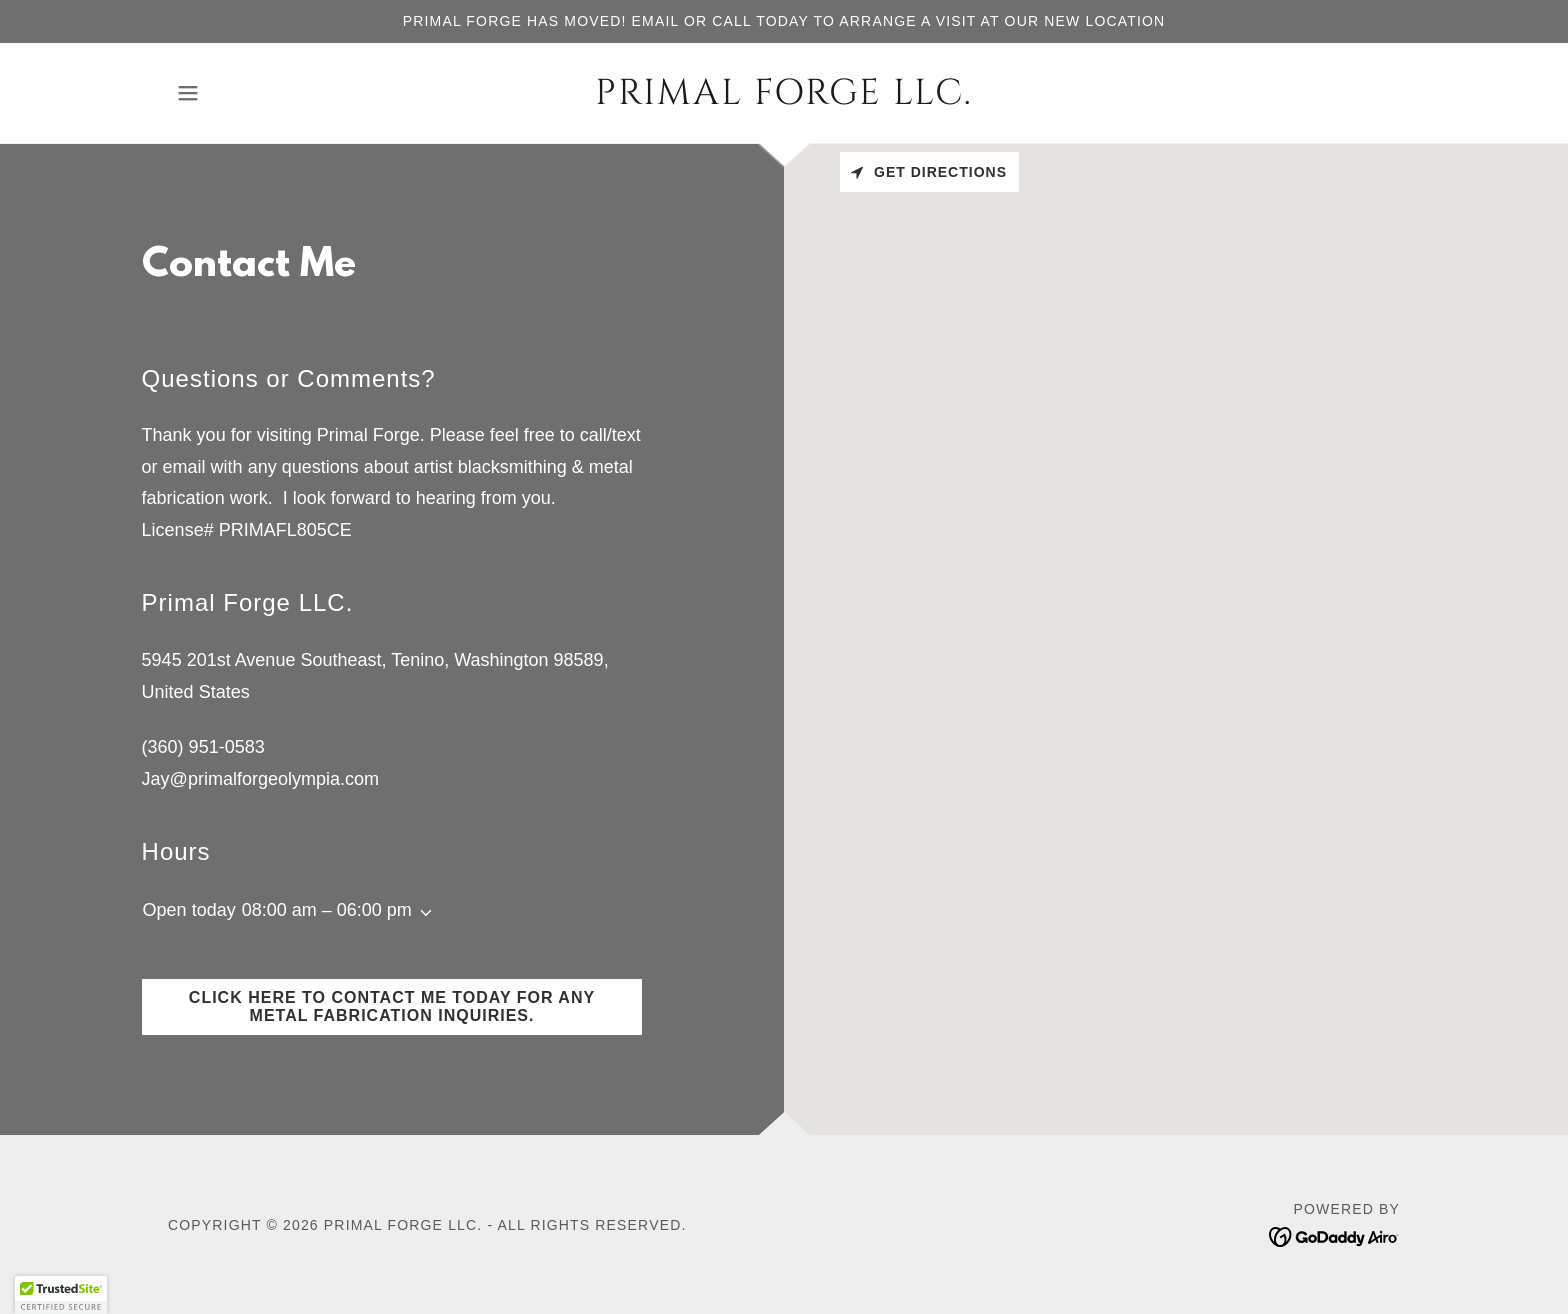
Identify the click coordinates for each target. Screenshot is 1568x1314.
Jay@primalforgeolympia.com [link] (260, 779)
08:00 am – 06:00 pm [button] (327, 910)
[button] (188, 93)
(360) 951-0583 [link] (203, 747)
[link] (784, 98)
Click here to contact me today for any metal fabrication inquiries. (392, 1006)
